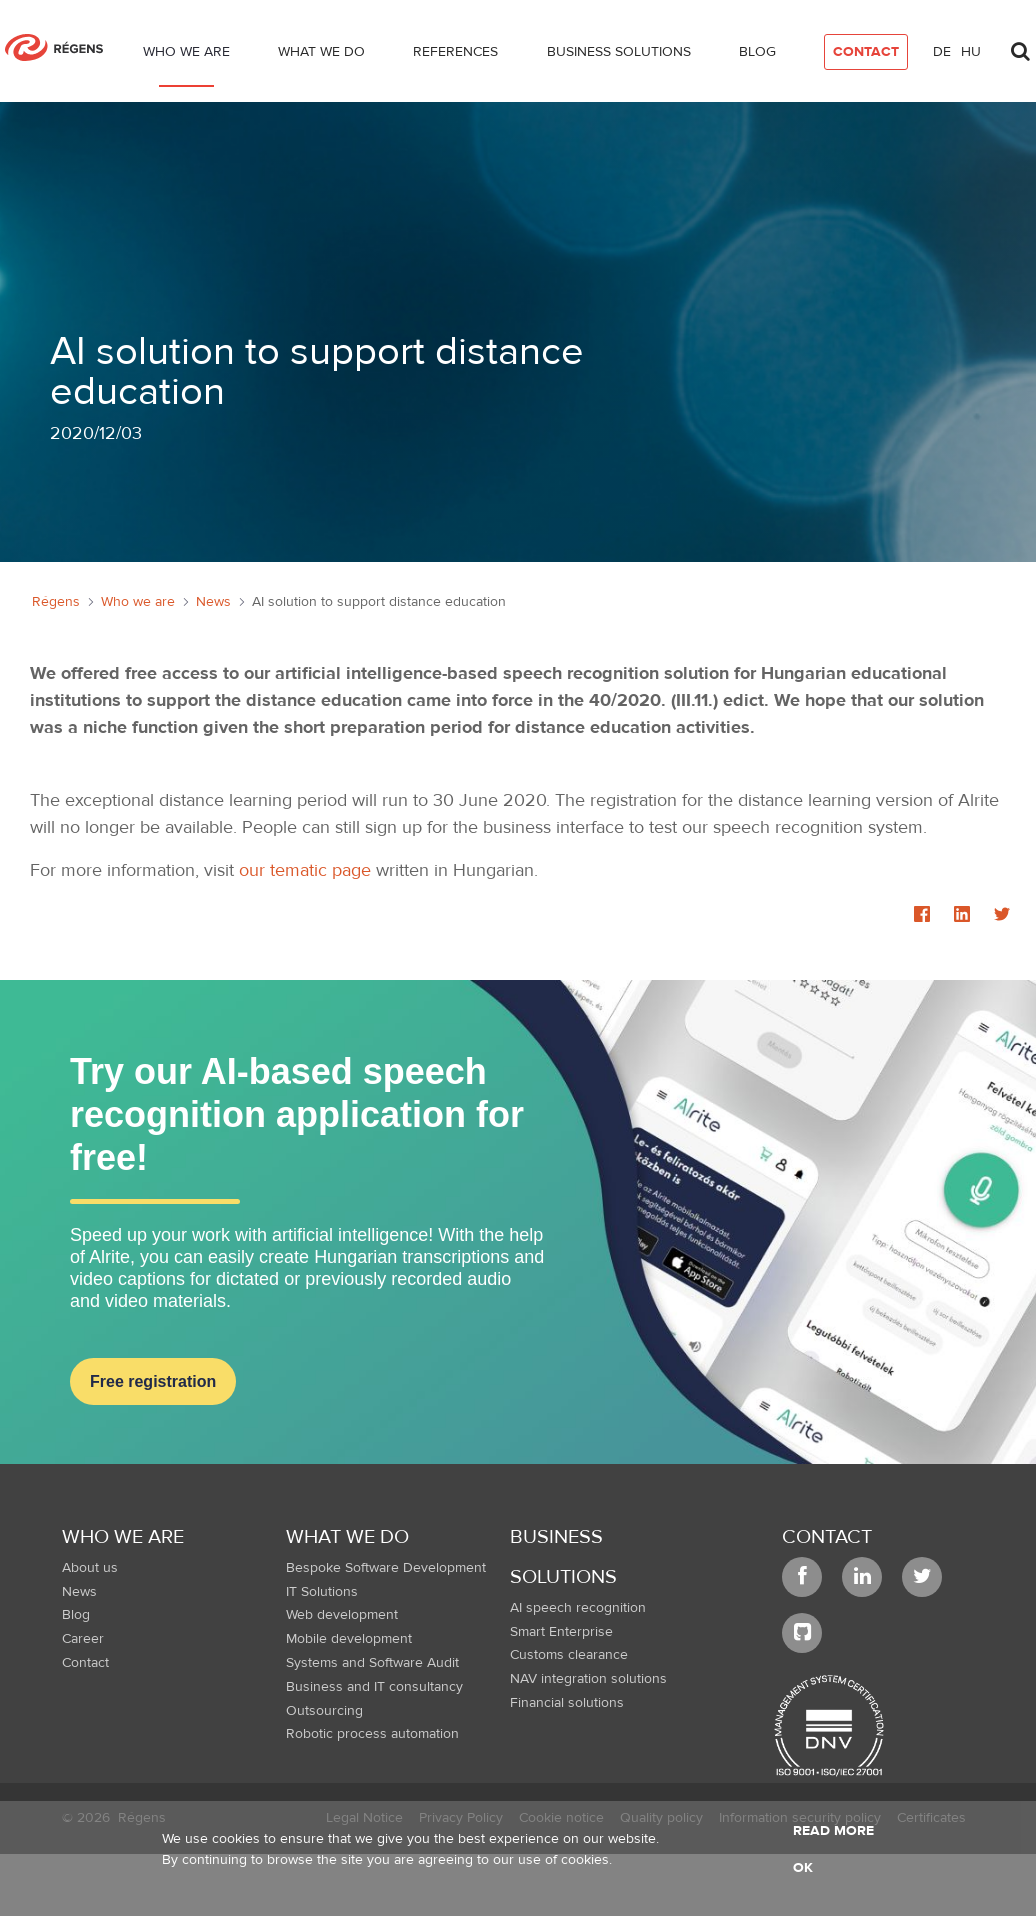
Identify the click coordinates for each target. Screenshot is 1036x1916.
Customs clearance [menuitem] (569, 1655)
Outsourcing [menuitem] (324, 1711)
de (942, 52)
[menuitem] (186, 56)
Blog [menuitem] (76, 1615)
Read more (833, 1831)
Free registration (153, 1381)
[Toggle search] (1020, 46)
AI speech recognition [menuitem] (578, 1608)
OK (803, 1868)
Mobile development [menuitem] (349, 1639)
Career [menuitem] (83, 1639)
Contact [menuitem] (85, 1663)
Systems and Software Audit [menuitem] (372, 1663)
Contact (827, 1536)
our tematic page (305, 870)
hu (971, 52)
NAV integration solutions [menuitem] (588, 1679)
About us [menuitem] (90, 1568)
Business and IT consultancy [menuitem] (374, 1687)
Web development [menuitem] (342, 1615)
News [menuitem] (79, 1592)
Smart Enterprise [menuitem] (561, 1632)
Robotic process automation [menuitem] (372, 1734)
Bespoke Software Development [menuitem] (386, 1568)
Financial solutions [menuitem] (567, 1703)
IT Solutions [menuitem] (322, 1592)
